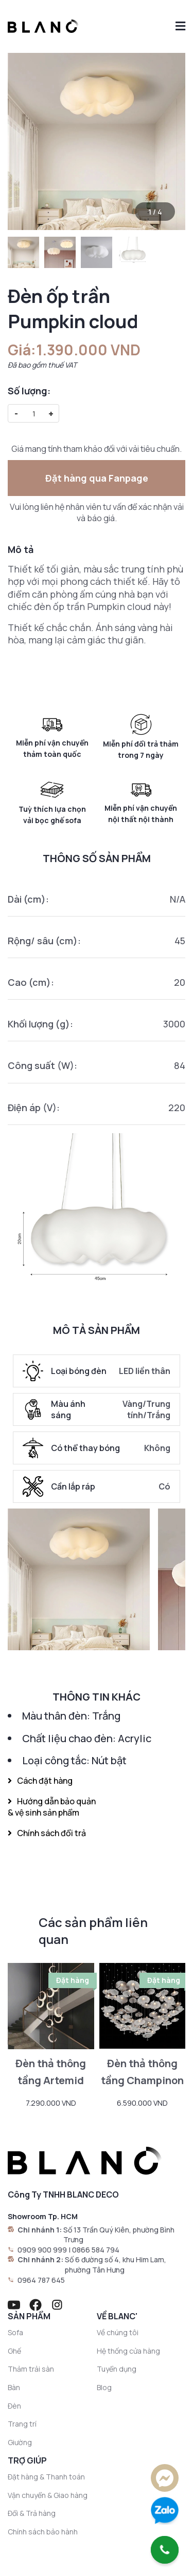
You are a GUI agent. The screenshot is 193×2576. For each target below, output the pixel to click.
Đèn (14, 2406)
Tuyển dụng (116, 2369)
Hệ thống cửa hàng (128, 2351)
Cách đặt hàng (40, 1780)
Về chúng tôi (117, 2332)
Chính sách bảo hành (43, 2531)
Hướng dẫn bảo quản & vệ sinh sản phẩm (52, 1807)
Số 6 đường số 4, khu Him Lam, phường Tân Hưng (115, 2265)
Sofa (15, 2332)
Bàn (14, 2387)
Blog (104, 2387)
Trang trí (22, 2424)
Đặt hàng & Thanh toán (46, 2477)
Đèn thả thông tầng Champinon (142, 2071)
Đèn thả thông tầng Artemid (50, 2071)
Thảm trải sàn (31, 2369)
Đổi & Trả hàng (32, 2513)
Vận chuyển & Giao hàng (47, 2495)
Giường (20, 2442)
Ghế (14, 2351)
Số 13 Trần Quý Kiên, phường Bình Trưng (118, 2235)
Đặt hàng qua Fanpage (96, 478)
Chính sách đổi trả (47, 1833)
